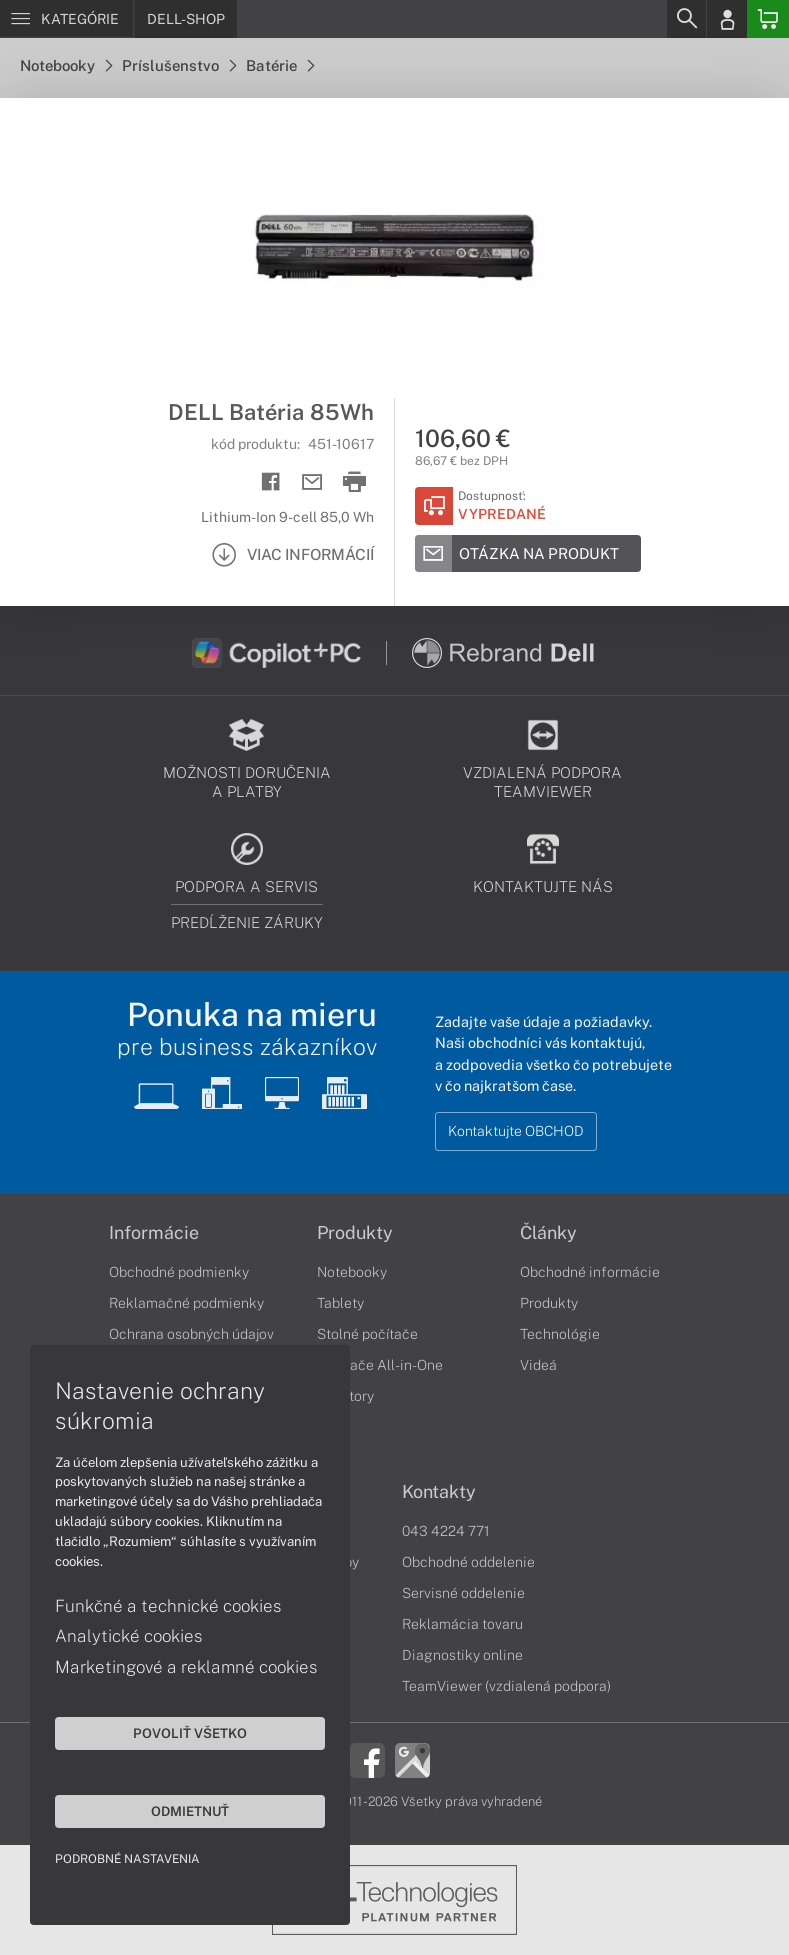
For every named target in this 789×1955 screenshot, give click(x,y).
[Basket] (768, 19)
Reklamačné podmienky (186, 1303)
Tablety (340, 1303)
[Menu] (66, 19)
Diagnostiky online (462, 1655)
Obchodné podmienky (179, 1272)
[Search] (686, 19)
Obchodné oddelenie (468, 1562)
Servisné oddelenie (463, 1593)
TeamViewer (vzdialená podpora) (506, 1686)
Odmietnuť (190, 1811)
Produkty (355, 1233)
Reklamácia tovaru (462, 1624)
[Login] (727, 19)
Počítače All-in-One (380, 1365)
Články (548, 1233)
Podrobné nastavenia (127, 1859)
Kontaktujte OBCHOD (516, 1131)
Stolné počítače (367, 1334)
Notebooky (66, 65)
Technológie (560, 1334)
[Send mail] (312, 482)
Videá (538, 1365)
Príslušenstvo (179, 65)
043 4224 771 (446, 1531)
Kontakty (439, 1492)
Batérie (280, 65)
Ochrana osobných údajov (191, 1334)
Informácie (154, 1233)
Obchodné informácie (590, 1272)
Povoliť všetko (190, 1733)
